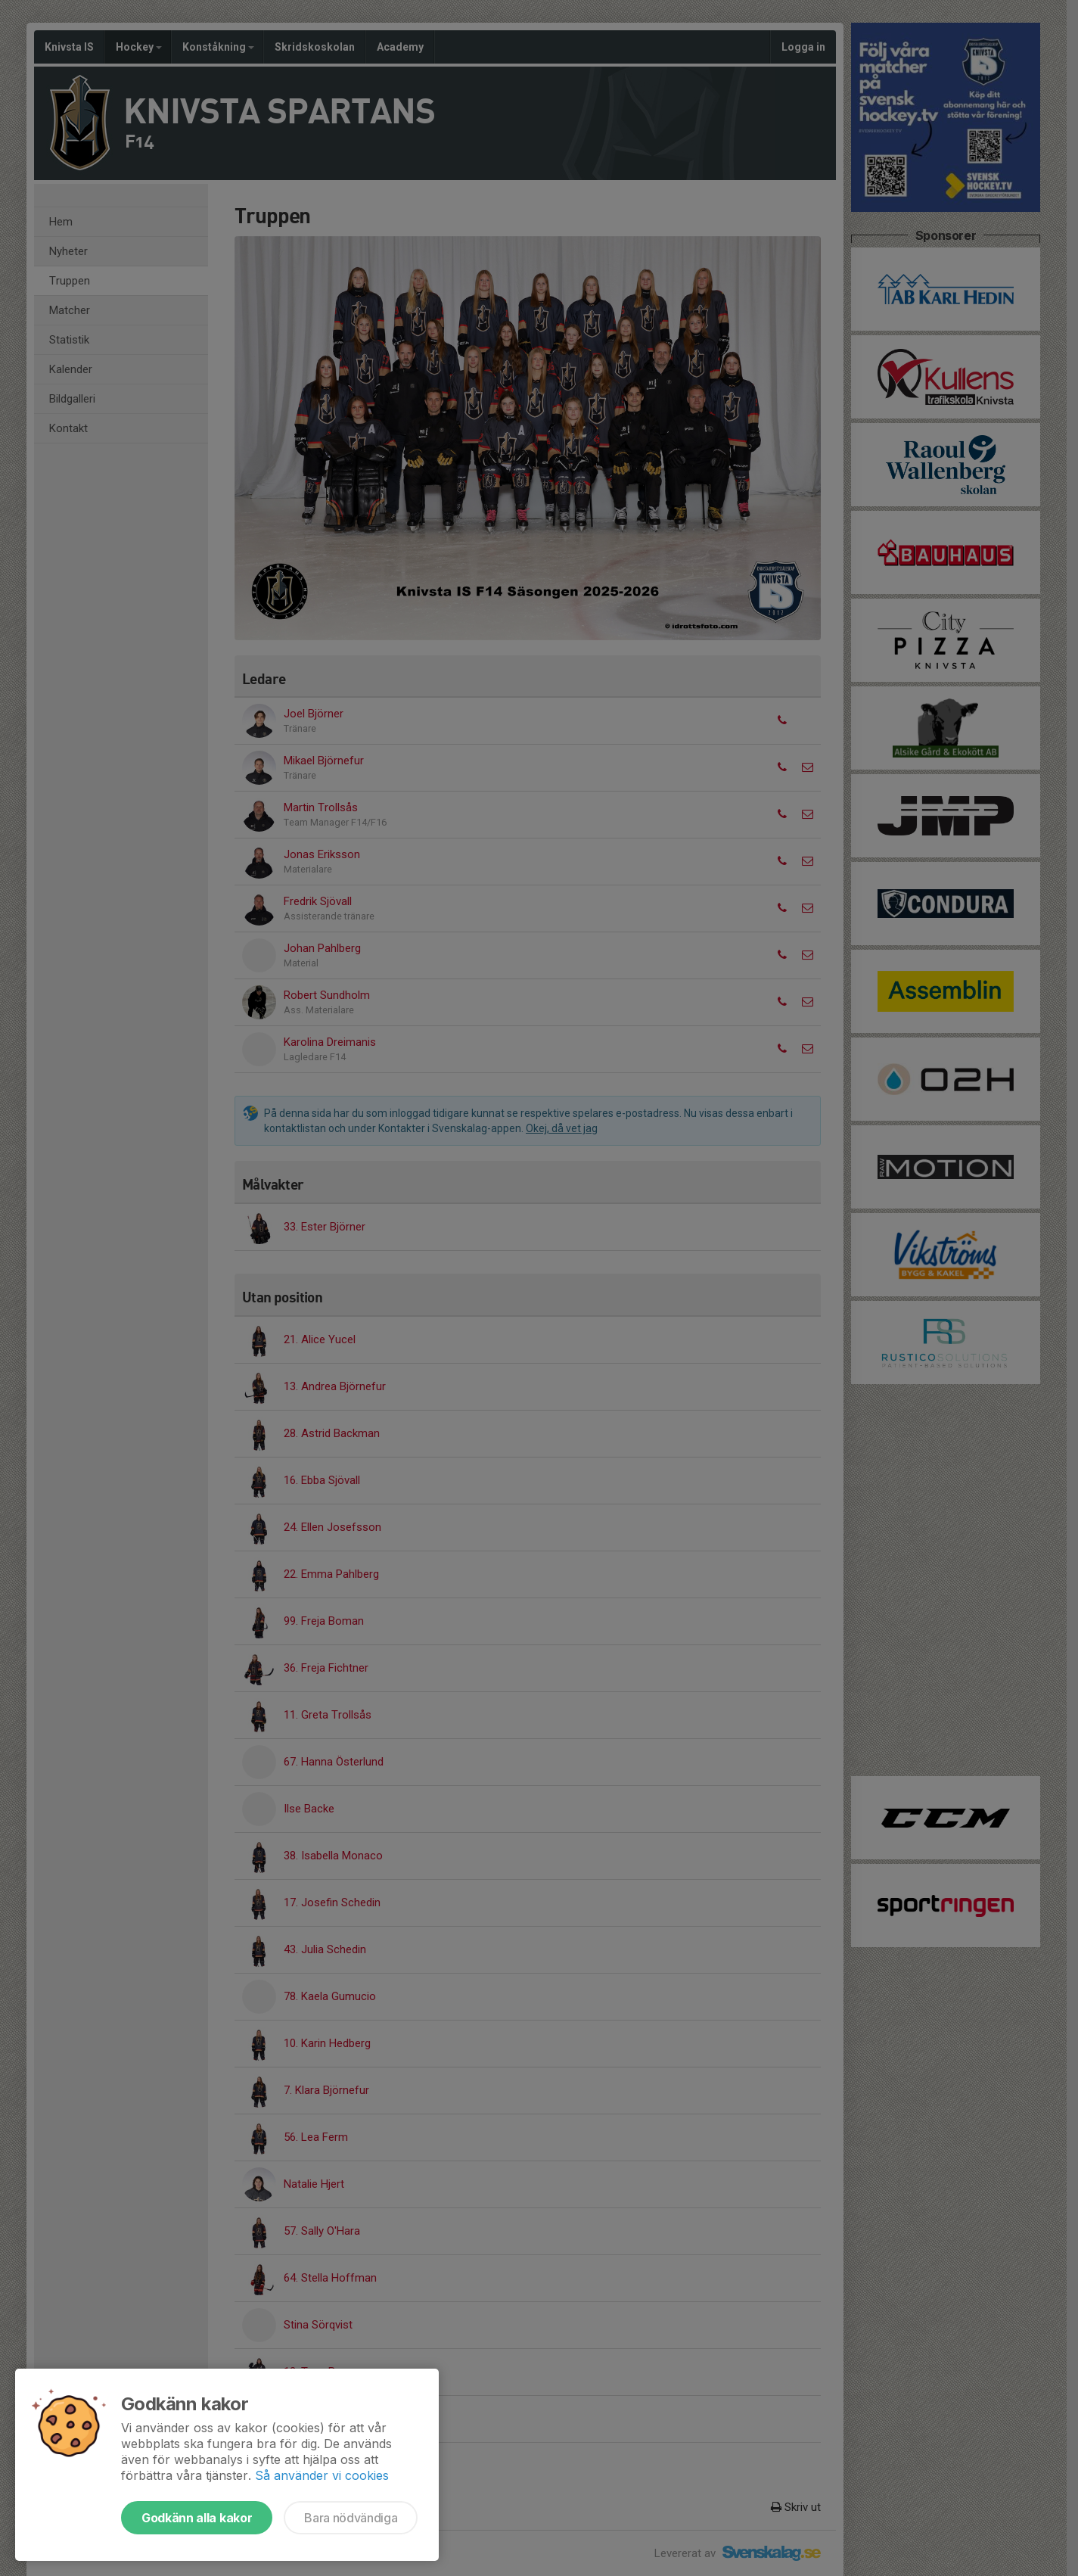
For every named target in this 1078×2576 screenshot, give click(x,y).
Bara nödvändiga (350, 2517)
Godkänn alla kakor (196, 2517)
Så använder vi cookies (322, 2475)
